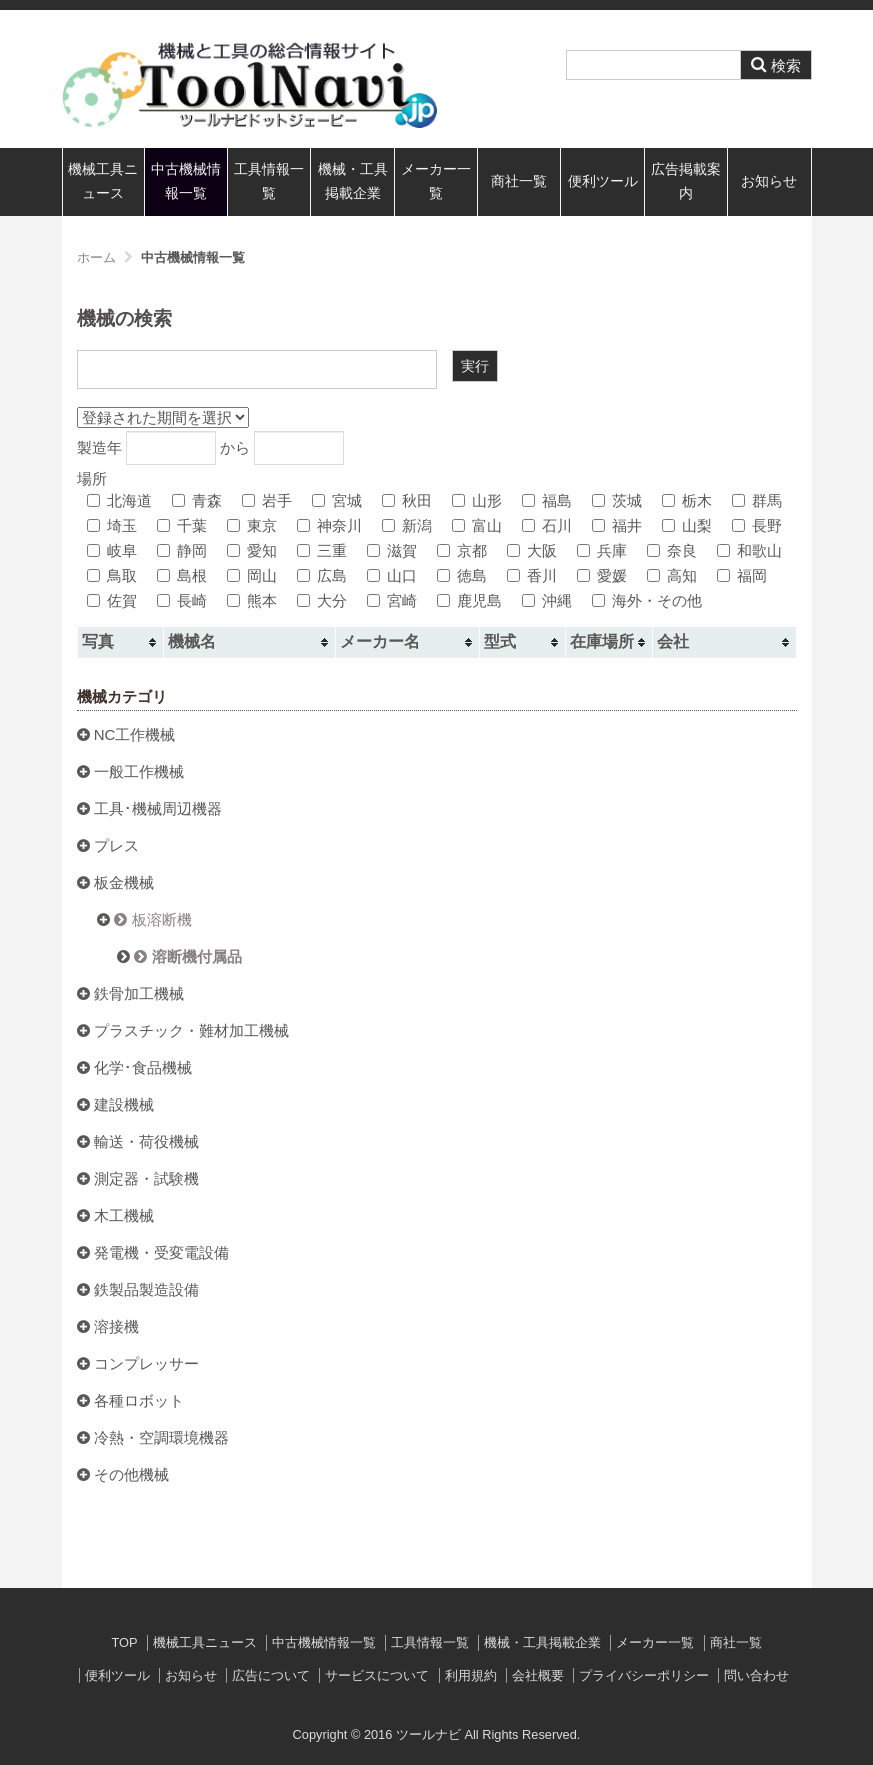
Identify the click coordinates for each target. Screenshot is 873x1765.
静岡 (182, 550)
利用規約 (471, 1675)
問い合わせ (756, 1675)
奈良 (672, 550)
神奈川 (329, 525)
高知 (672, 575)
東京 (252, 525)
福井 (617, 525)
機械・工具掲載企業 (353, 181)
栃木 (687, 500)
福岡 (742, 575)
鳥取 (112, 575)
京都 (462, 550)
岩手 (267, 500)
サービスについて (377, 1675)
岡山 (252, 575)
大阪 (532, 550)
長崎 (182, 600)
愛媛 (602, 575)
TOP (124, 1642)
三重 (322, 550)
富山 (477, 525)
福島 (547, 500)
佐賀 (112, 600)
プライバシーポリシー (644, 1675)
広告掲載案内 (686, 181)
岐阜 (112, 550)
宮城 (337, 500)
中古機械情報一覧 (186, 181)
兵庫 (602, 550)
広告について (271, 1675)
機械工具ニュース (103, 181)
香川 (532, 575)
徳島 (462, 575)
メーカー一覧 (436, 181)
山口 (392, 575)
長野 (757, 525)
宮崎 (392, 600)
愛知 (252, 550)
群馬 (757, 500)
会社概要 (538, 1675)
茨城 (617, 500)
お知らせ (769, 181)
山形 (477, 500)
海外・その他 (647, 600)
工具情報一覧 (269, 181)
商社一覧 (519, 181)
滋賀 (392, 550)
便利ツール (603, 181)
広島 (322, 575)
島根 (182, 575)
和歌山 (749, 550)
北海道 (119, 500)
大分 (322, 600)
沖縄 (547, 600)
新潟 (407, 525)
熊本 (252, 600)
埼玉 (112, 525)
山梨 (687, 525)
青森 (197, 500)
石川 (547, 525)
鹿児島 (469, 600)
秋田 (407, 500)
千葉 (182, 525)
